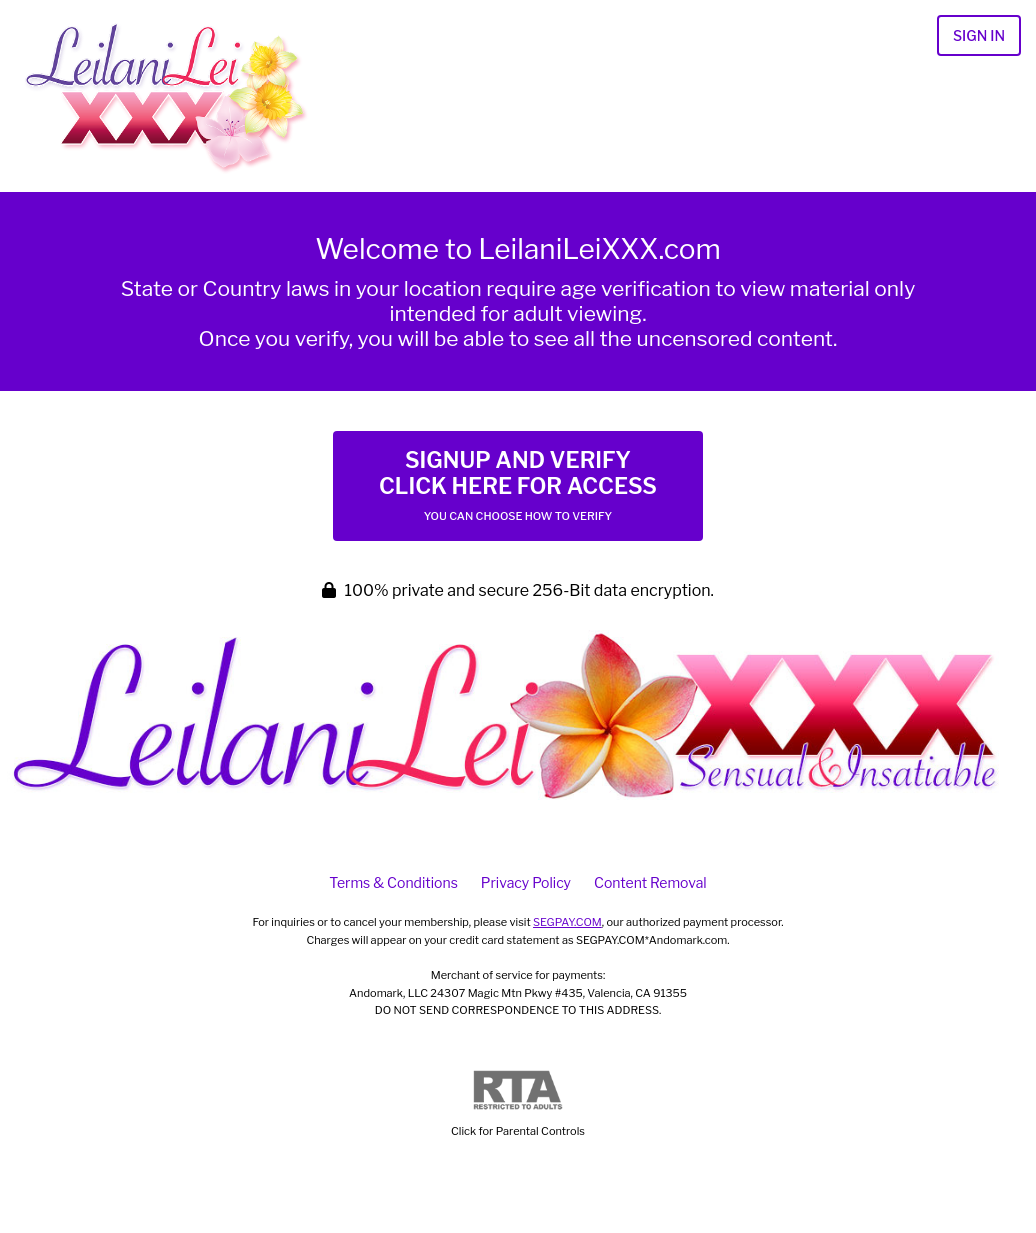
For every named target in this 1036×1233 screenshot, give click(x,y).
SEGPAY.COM (567, 922)
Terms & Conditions (393, 882)
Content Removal (650, 882)
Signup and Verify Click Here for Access (518, 485)
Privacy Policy (526, 882)
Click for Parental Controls (518, 1104)
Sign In (979, 35)
